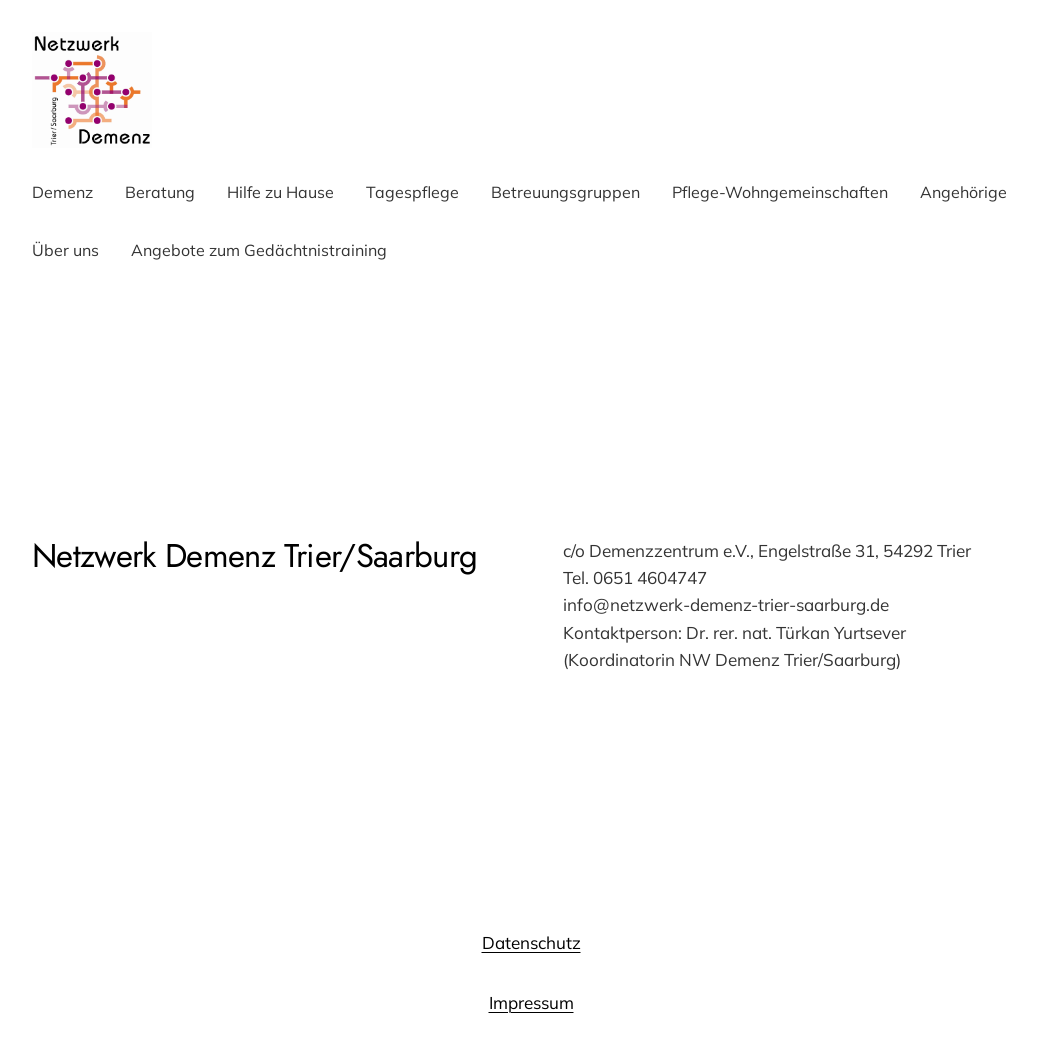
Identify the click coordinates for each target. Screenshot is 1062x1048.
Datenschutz (531, 942)
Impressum (531, 1002)
